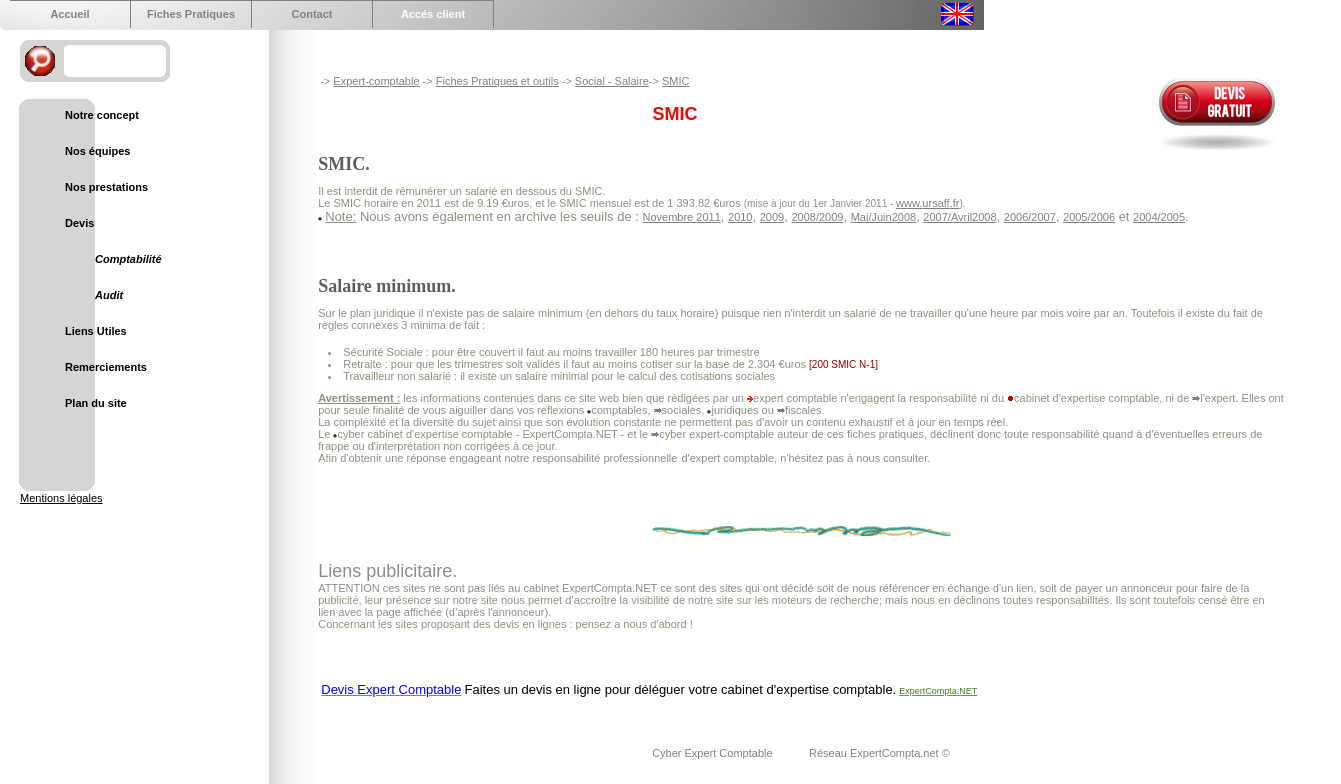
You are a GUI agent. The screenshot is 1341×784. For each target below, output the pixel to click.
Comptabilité (128, 259)
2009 (772, 217)
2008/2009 (817, 217)
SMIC (676, 81)
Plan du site (96, 403)
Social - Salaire (612, 81)
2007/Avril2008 (959, 217)
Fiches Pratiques (191, 14)
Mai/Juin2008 (883, 217)
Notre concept (102, 115)
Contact (312, 14)
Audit (109, 295)
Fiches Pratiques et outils (497, 81)
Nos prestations (106, 187)
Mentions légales (61, 498)
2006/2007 (1030, 217)
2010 (740, 217)
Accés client (433, 14)
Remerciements (106, 367)
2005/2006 (1089, 217)
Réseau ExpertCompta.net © (879, 753)
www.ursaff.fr (927, 203)
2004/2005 (1159, 217)
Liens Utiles (96, 331)
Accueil (69, 14)
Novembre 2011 (682, 217)
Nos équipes (97, 151)
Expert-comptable (376, 81)
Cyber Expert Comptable (714, 753)
